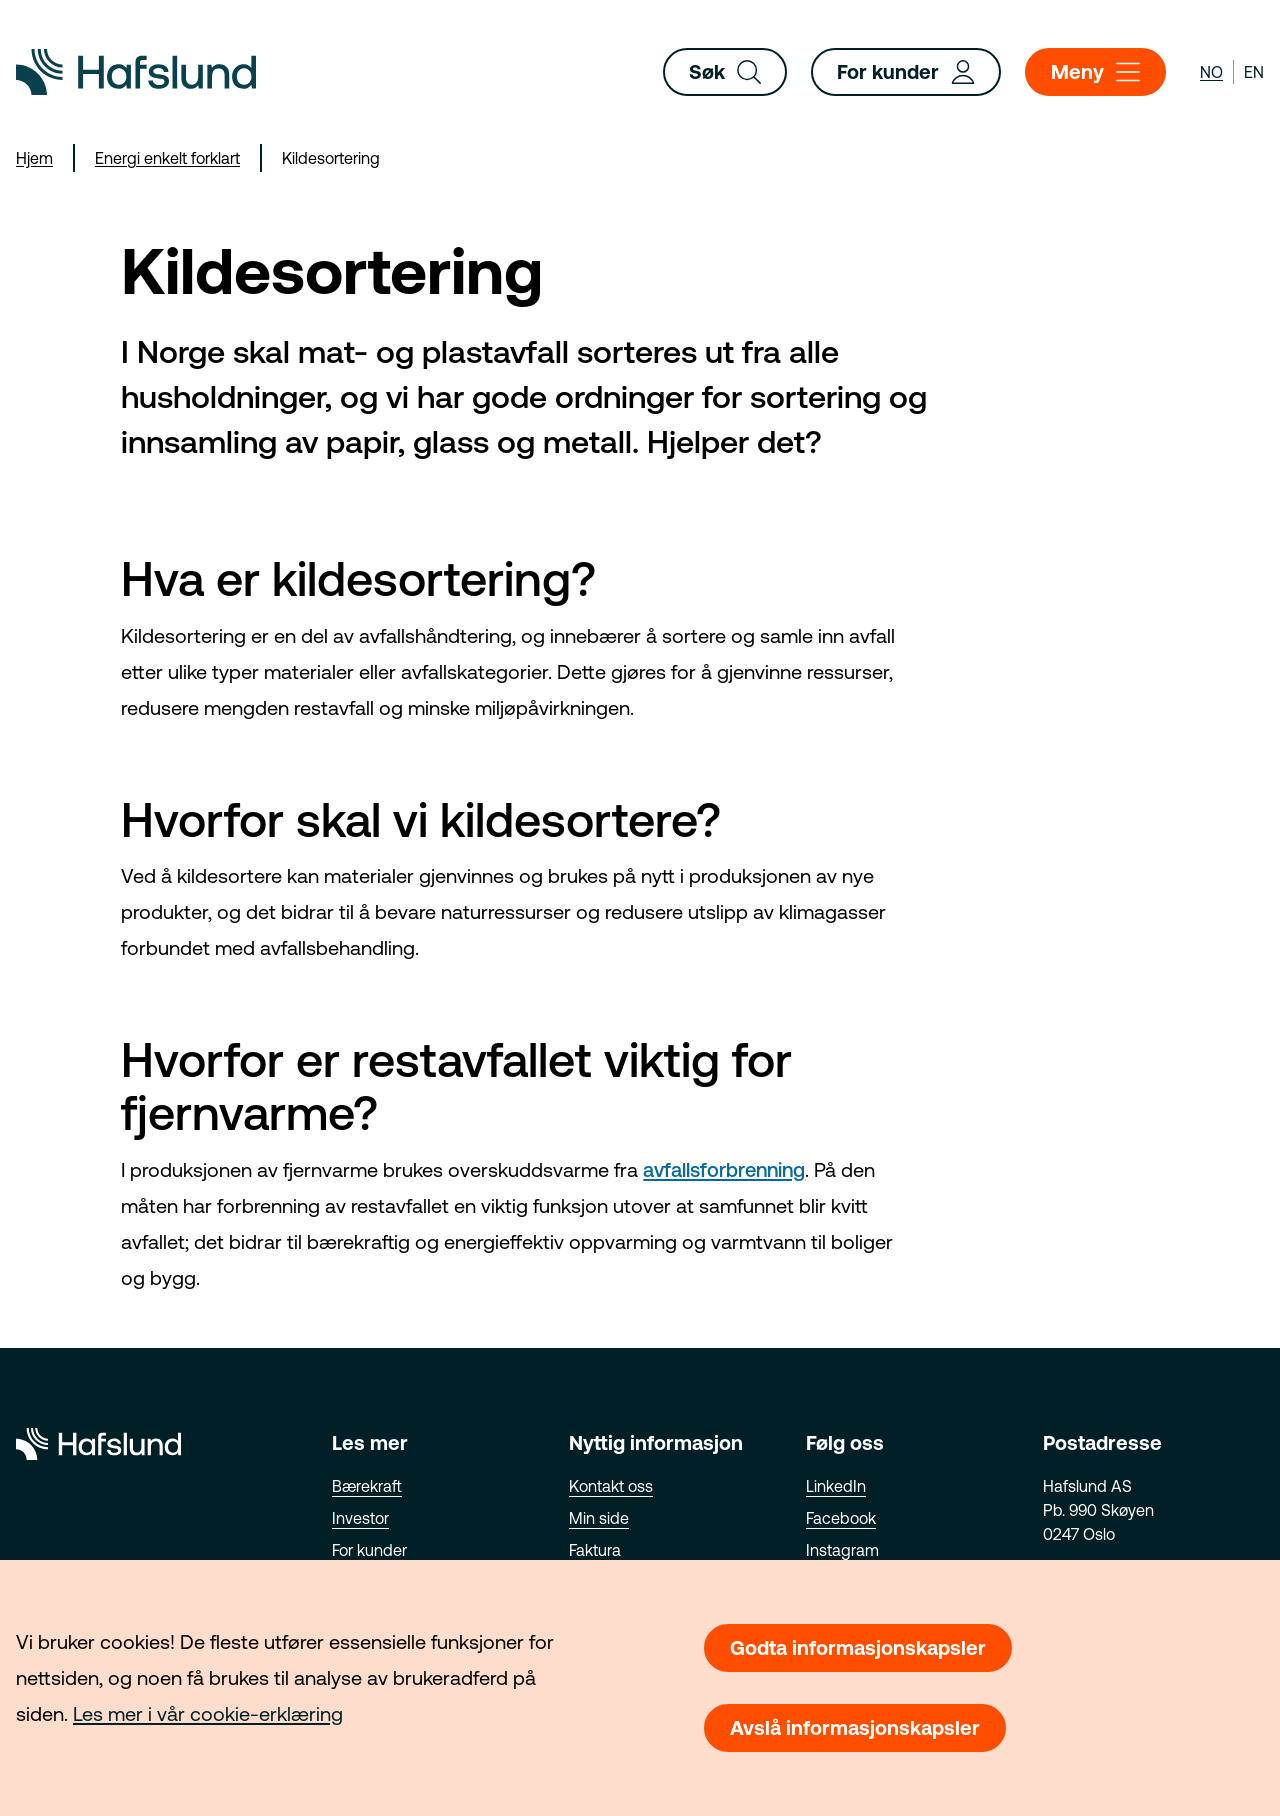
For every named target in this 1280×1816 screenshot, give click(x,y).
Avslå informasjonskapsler (855, 1727)
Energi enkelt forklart (167, 158)
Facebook (841, 1518)
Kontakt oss (611, 1486)
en (1254, 72)
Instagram (842, 1550)
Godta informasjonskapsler (858, 1647)
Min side (599, 1518)
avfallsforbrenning (724, 1169)
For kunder (906, 72)
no (1211, 72)
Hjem (34, 158)
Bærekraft (367, 1486)
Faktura (595, 1550)
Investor (360, 1518)
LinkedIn (836, 1486)
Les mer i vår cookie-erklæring (208, 1713)
